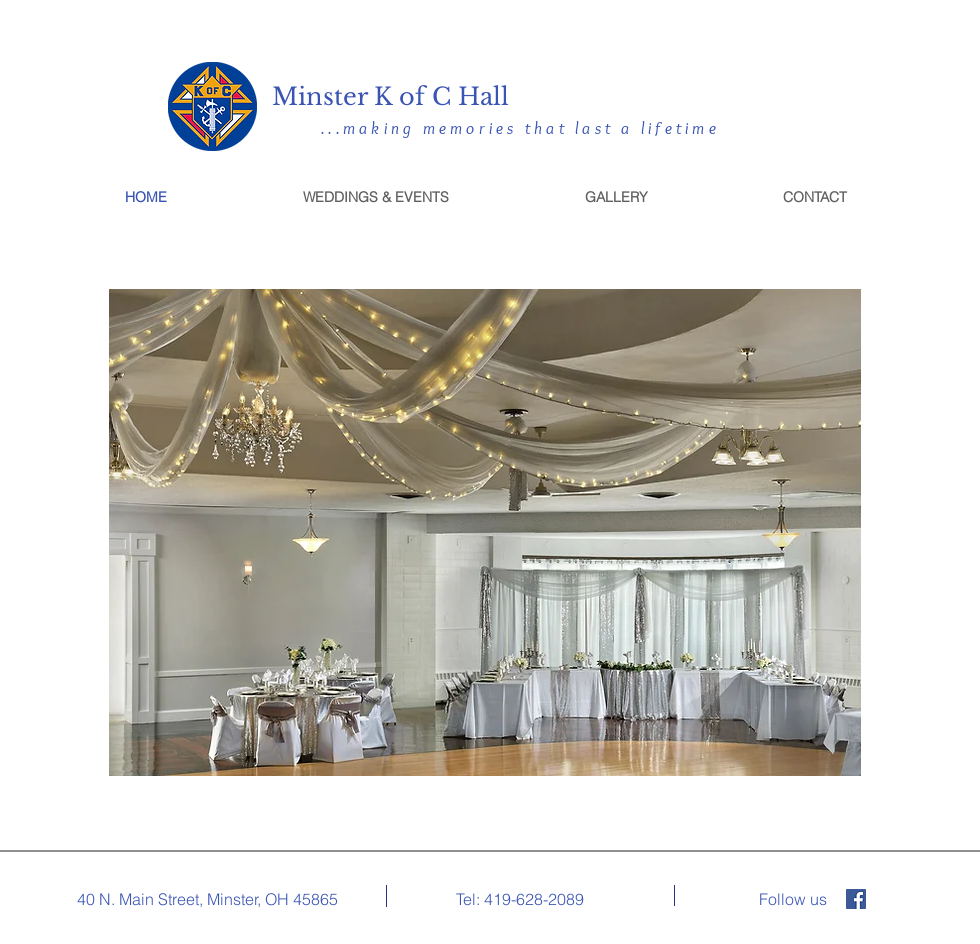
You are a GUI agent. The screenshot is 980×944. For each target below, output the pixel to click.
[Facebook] (856, 899)
